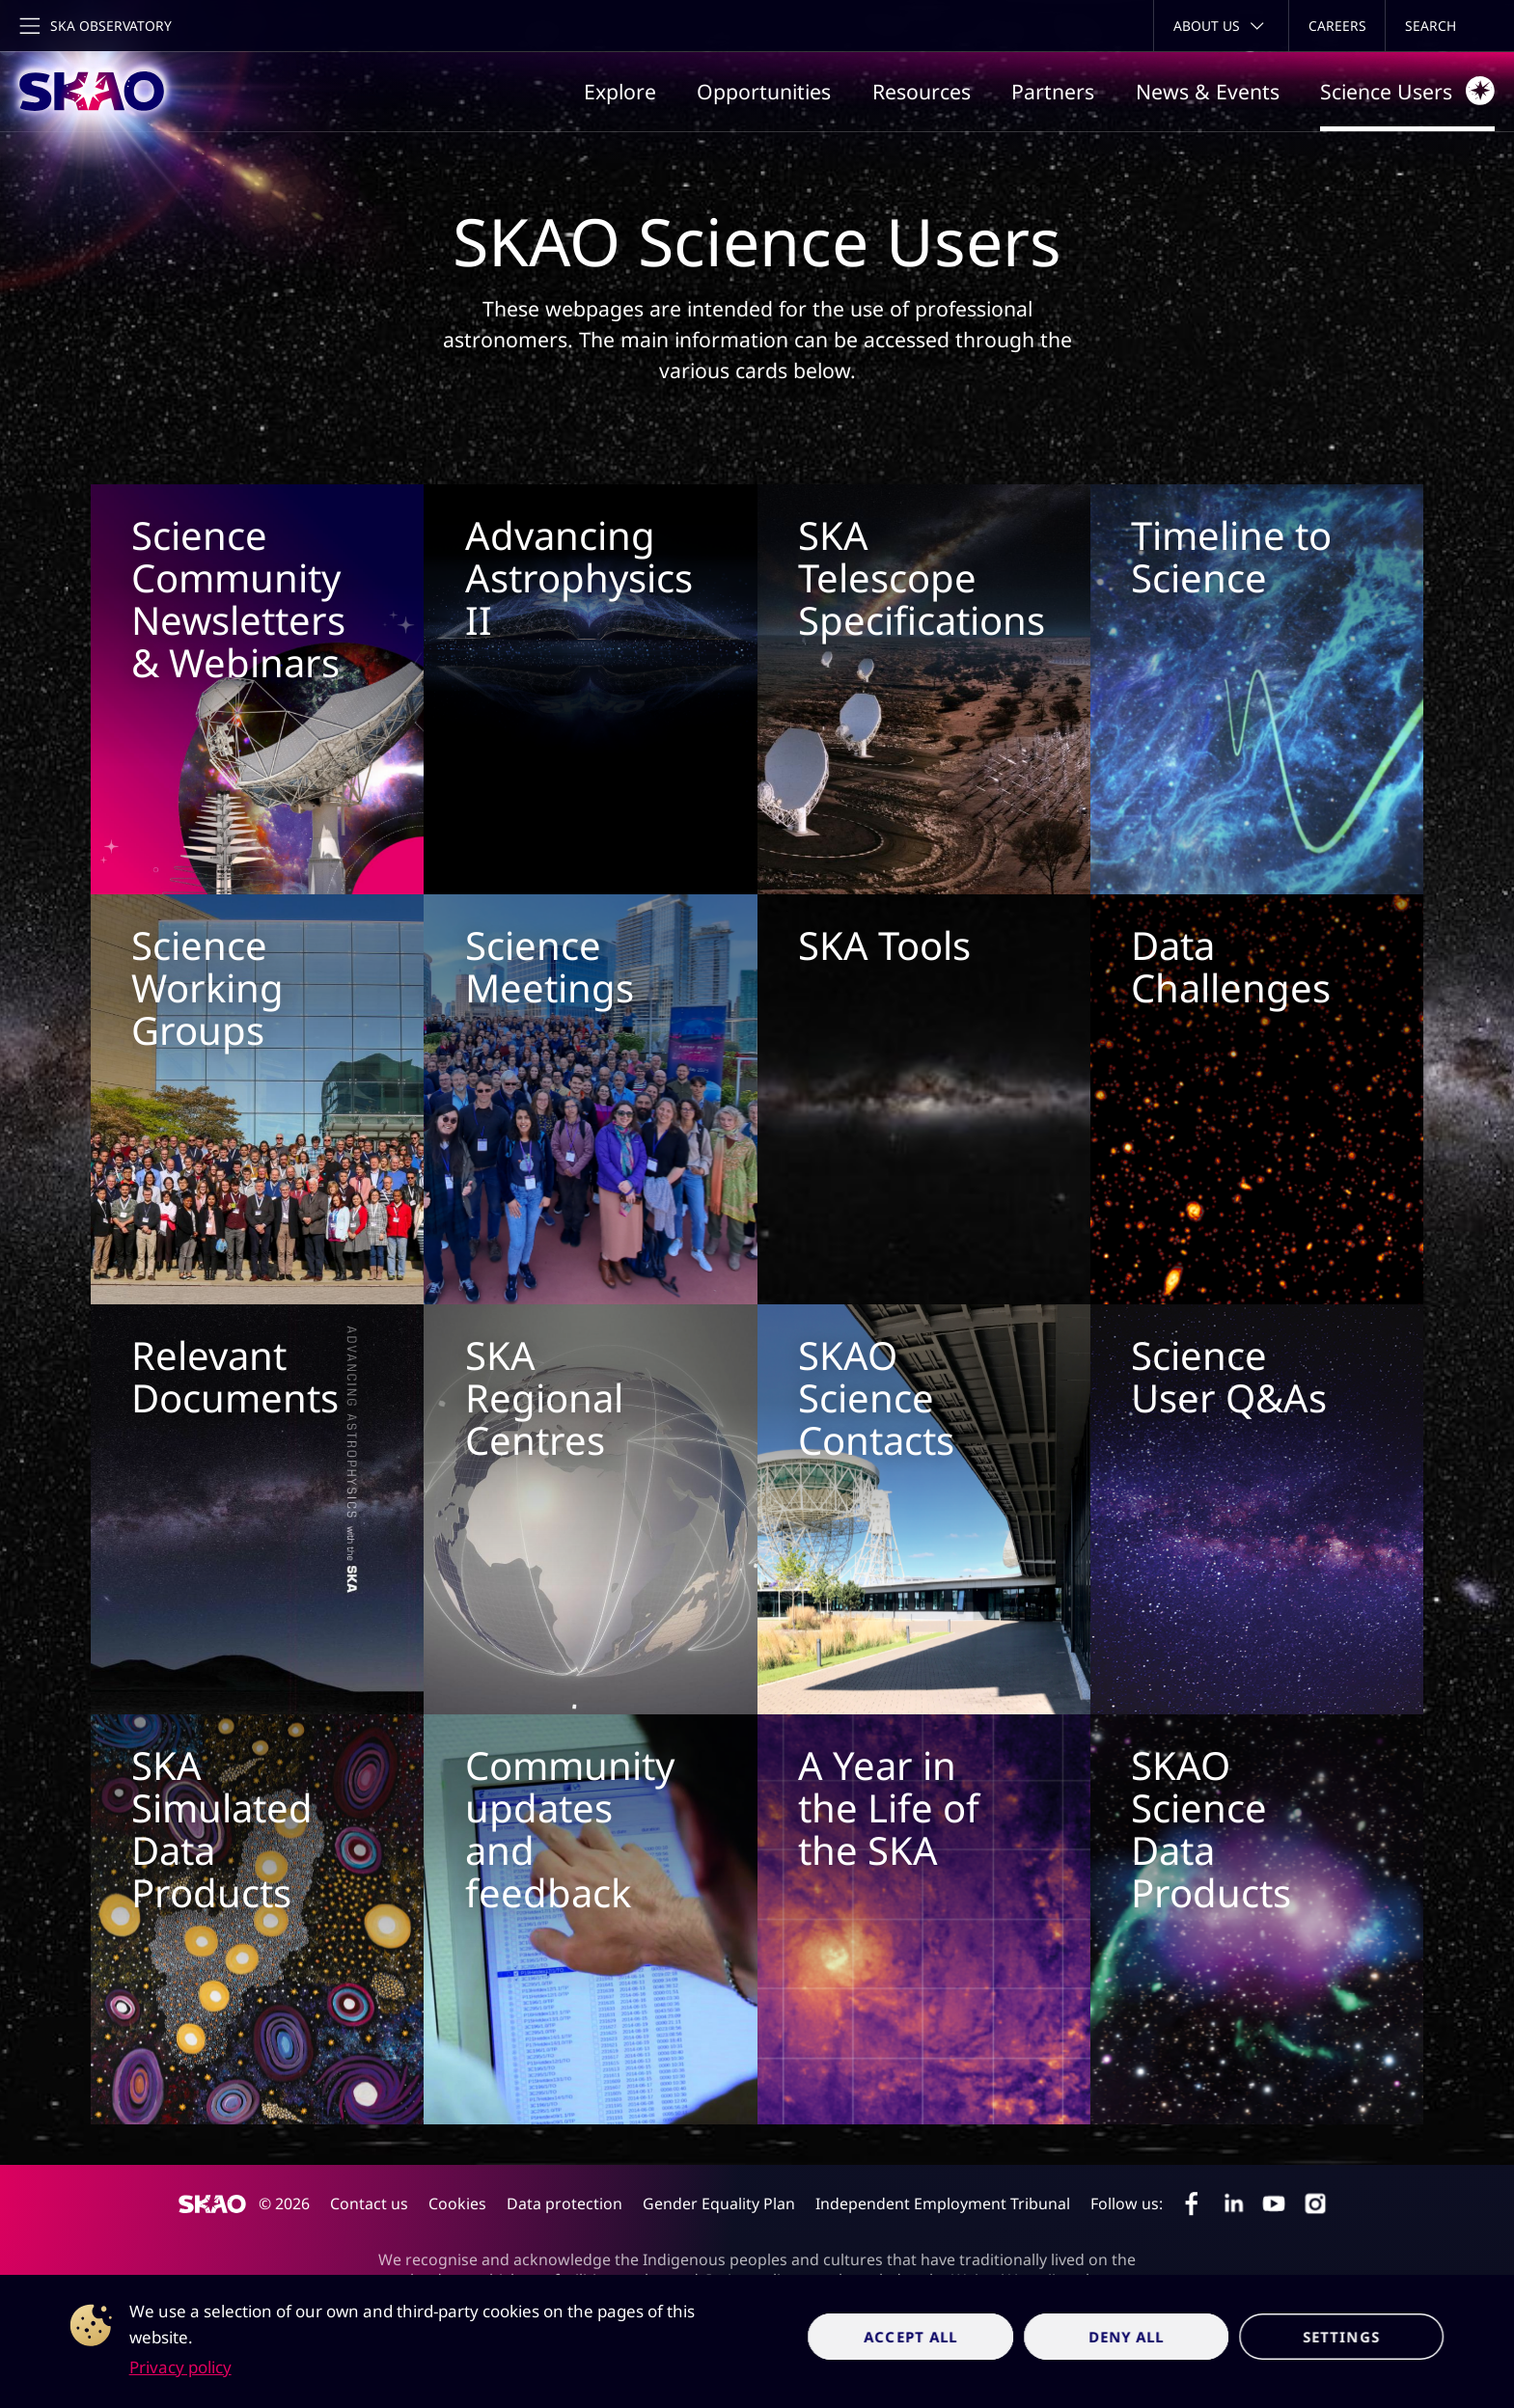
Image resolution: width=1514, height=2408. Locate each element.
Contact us (369, 2203)
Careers (1337, 25)
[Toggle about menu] (1221, 25)
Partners (1052, 91)
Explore (620, 91)
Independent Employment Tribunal (942, 2203)
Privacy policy (180, 2367)
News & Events (1208, 91)
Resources (921, 91)
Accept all (911, 2336)
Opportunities (764, 91)
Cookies (457, 2203)
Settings (1341, 2336)
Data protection (564, 2203)
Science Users (1407, 90)
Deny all (1126, 2336)
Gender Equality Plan (719, 2203)
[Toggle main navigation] (93, 25)
